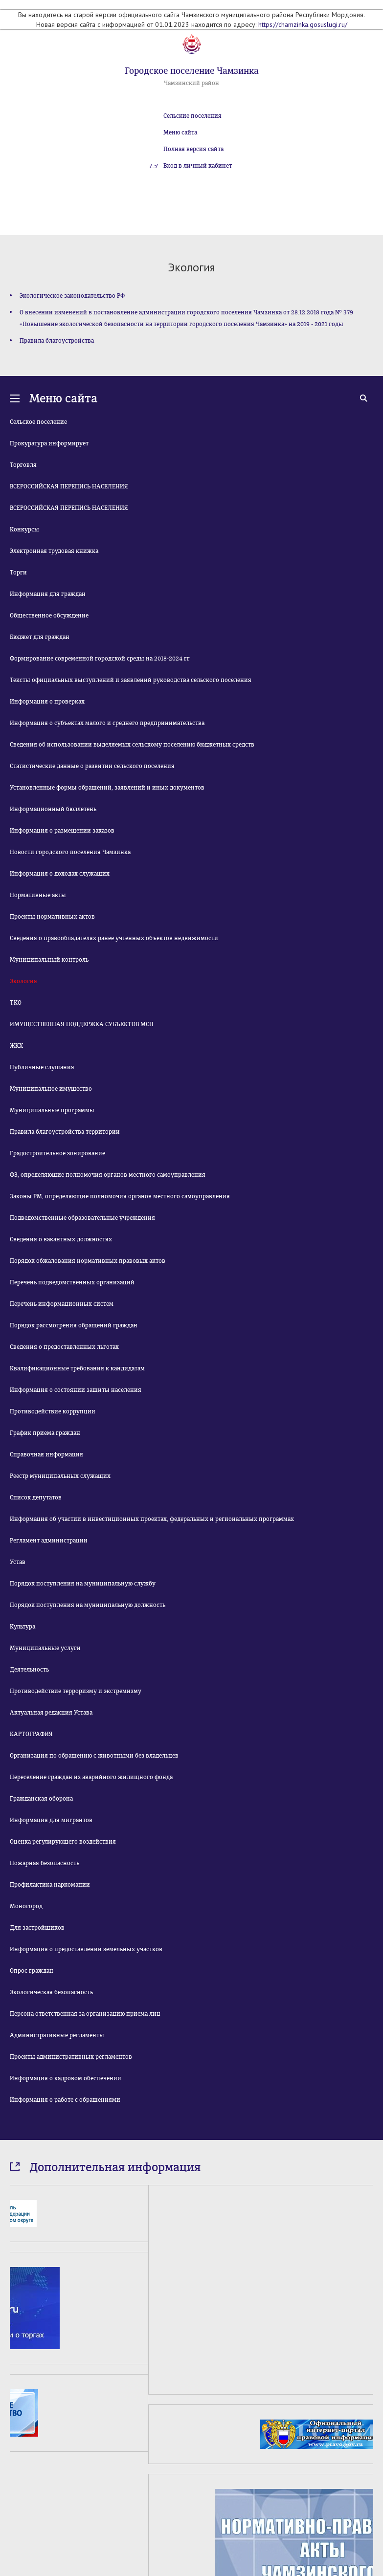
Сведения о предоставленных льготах (64, 1346)
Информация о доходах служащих (60, 873)
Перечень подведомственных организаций (72, 1282)
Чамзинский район (191, 83)
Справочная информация (46, 1454)
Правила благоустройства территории (65, 1131)
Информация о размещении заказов (62, 830)
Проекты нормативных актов (52, 916)
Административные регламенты (57, 2035)
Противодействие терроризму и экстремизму (75, 1691)
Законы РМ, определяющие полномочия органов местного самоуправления (120, 1196)
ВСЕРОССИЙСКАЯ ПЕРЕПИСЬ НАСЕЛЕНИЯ (69, 486)
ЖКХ (16, 1045)
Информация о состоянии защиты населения (75, 1390)
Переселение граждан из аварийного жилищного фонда (91, 1777)
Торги (18, 572)
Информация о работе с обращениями (65, 2099)
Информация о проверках (47, 701)
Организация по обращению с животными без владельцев (94, 1755)
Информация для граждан (48, 594)
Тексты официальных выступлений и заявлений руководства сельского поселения (130, 680)
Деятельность (29, 1669)
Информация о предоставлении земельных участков (86, 1949)
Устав (17, 1562)
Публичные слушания (42, 1067)
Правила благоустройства (57, 340)
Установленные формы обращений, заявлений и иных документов (107, 787)
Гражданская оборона (41, 1798)
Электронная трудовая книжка (54, 551)
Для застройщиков (37, 1927)
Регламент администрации (49, 1540)
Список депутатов (36, 1497)
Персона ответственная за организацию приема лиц (85, 2013)
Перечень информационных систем (61, 1303)
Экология (23, 981)
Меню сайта (180, 132)
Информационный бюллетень (53, 809)
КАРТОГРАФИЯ (31, 1734)
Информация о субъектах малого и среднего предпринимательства (107, 723)
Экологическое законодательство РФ (72, 295)
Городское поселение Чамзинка (192, 71)
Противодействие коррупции (52, 1411)
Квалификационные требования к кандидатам (77, 1368)
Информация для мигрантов (51, 1820)
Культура (22, 1626)
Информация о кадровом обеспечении (65, 2078)
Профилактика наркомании (50, 1884)
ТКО (16, 1002)
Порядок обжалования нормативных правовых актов (87, 1260)
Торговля (23, 465)
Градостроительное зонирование (57, 1153)
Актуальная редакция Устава (51, 1712)
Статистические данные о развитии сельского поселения (92, 766)
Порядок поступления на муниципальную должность (87, 1605)
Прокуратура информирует (49, 443)
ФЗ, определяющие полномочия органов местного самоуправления (107, 1174)
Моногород (26, 1906)
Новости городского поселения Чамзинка (70, 852)
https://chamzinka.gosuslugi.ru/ (302, 24)
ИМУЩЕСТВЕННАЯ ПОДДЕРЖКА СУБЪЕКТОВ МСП (82, 1024)
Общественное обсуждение (49, 615)
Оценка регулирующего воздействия (63, 1841)
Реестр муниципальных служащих (60, 1476)
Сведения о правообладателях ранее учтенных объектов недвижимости (114, 938)
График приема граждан (45, 1433)
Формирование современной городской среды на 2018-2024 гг (100, 658)
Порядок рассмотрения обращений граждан (73, 1325)
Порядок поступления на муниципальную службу (83, 1583)
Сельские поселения (192, 115)
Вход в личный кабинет (197, 165)
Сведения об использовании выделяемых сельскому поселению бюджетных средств (132, 744)
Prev (15, 2487)
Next (367, 2487)
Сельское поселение (38, 421)
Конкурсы (24, 529)
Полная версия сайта (193, 149)
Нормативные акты (38, 895)
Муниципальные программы (52, 1110)
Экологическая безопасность (51, 1992)
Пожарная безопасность (44, 1863)
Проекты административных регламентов (71, 2056)
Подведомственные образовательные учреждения (82, 1217)
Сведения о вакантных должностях (61, 1239)
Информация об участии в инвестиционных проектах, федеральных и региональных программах (152, 1519)
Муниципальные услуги (45, 1648)
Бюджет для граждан (39, 637)
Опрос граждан (31, 1970)
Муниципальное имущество (51, 1088)
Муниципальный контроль (49, 959)
